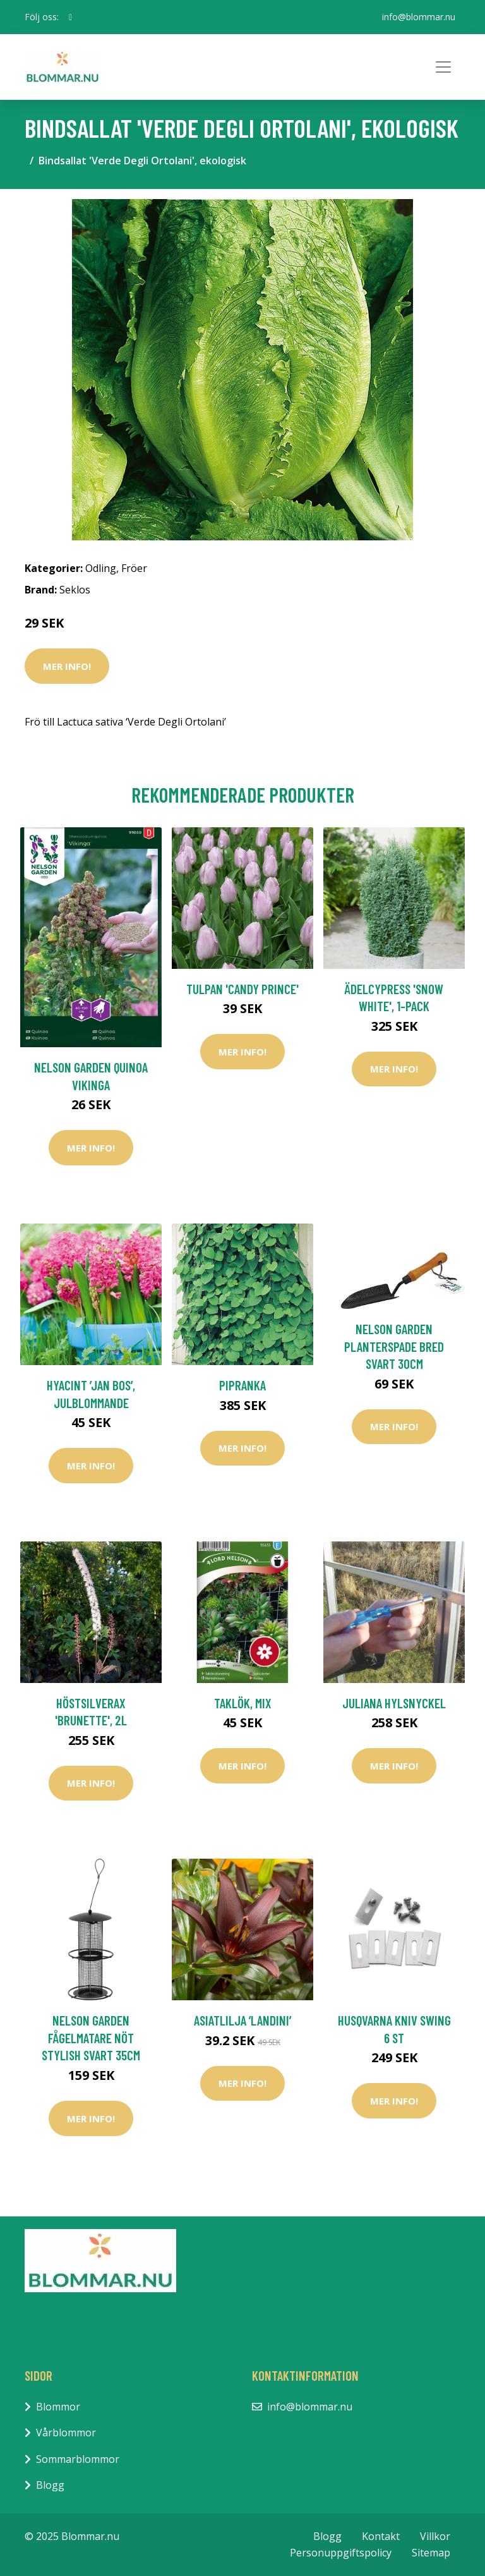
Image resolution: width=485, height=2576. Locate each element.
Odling (100, 568)
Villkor (435, 2536)
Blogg (50, 2485)
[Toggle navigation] (443, 67)
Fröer (134, 568)
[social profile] (70, 17)
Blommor (58, 2407)
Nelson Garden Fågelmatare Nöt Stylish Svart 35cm (91, 2037)
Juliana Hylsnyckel (394, 1703)
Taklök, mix (243, 1703)
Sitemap (431, 2553)
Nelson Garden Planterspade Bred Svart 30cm (394, 1346)
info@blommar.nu (418, 17)
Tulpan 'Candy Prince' (242, 989)
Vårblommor (66, 2432)
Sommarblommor (77, 2459)
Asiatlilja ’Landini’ (242, 2020)
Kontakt (381, 2536)
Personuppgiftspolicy (341, 2553)
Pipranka (242, 1385)
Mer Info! (67, 666)
